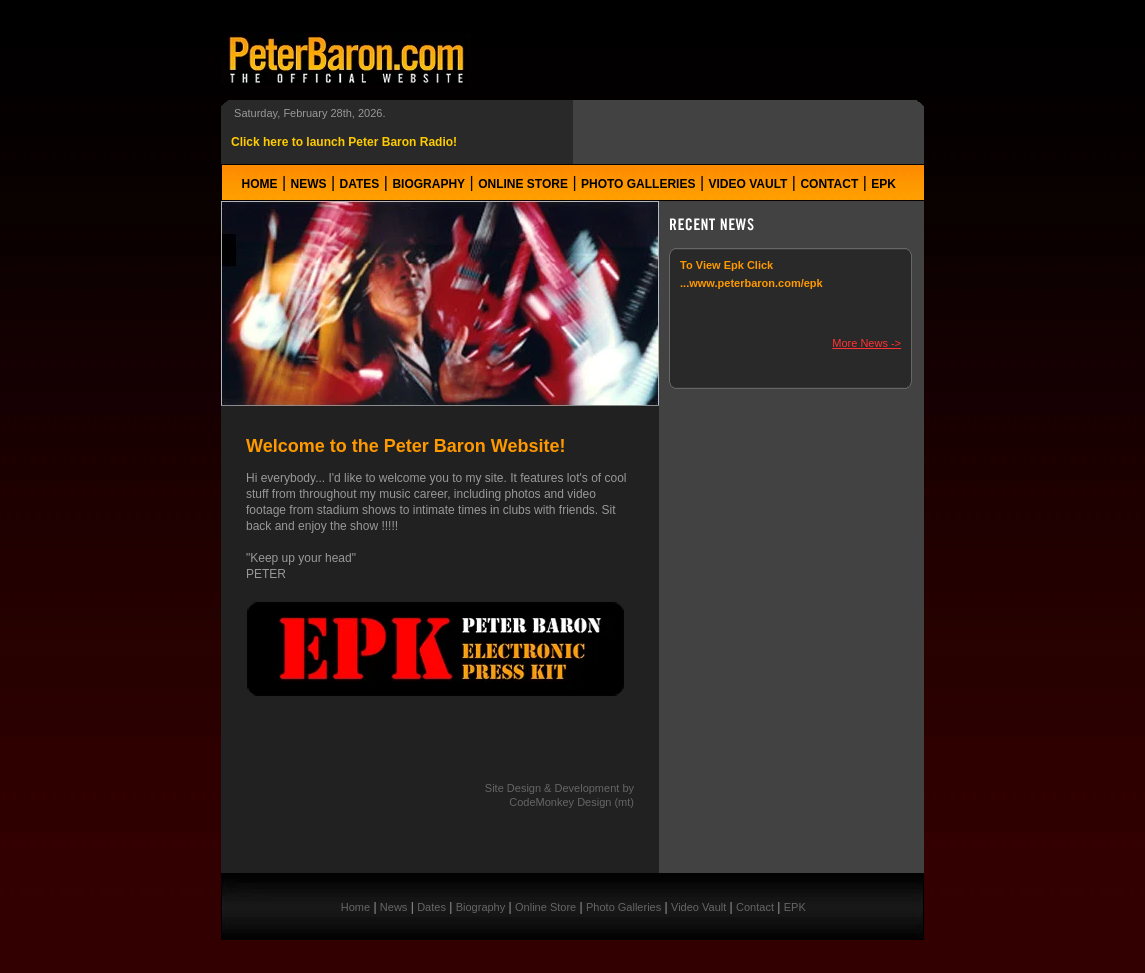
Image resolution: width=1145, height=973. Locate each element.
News (309, 184)
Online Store (523, 184)
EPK (883, 184)
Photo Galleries (638, 184)
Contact (829, 184)
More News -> (866, 343)
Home (260, 184)
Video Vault (748, 184)
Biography (428, 184)
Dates (360, 184)
